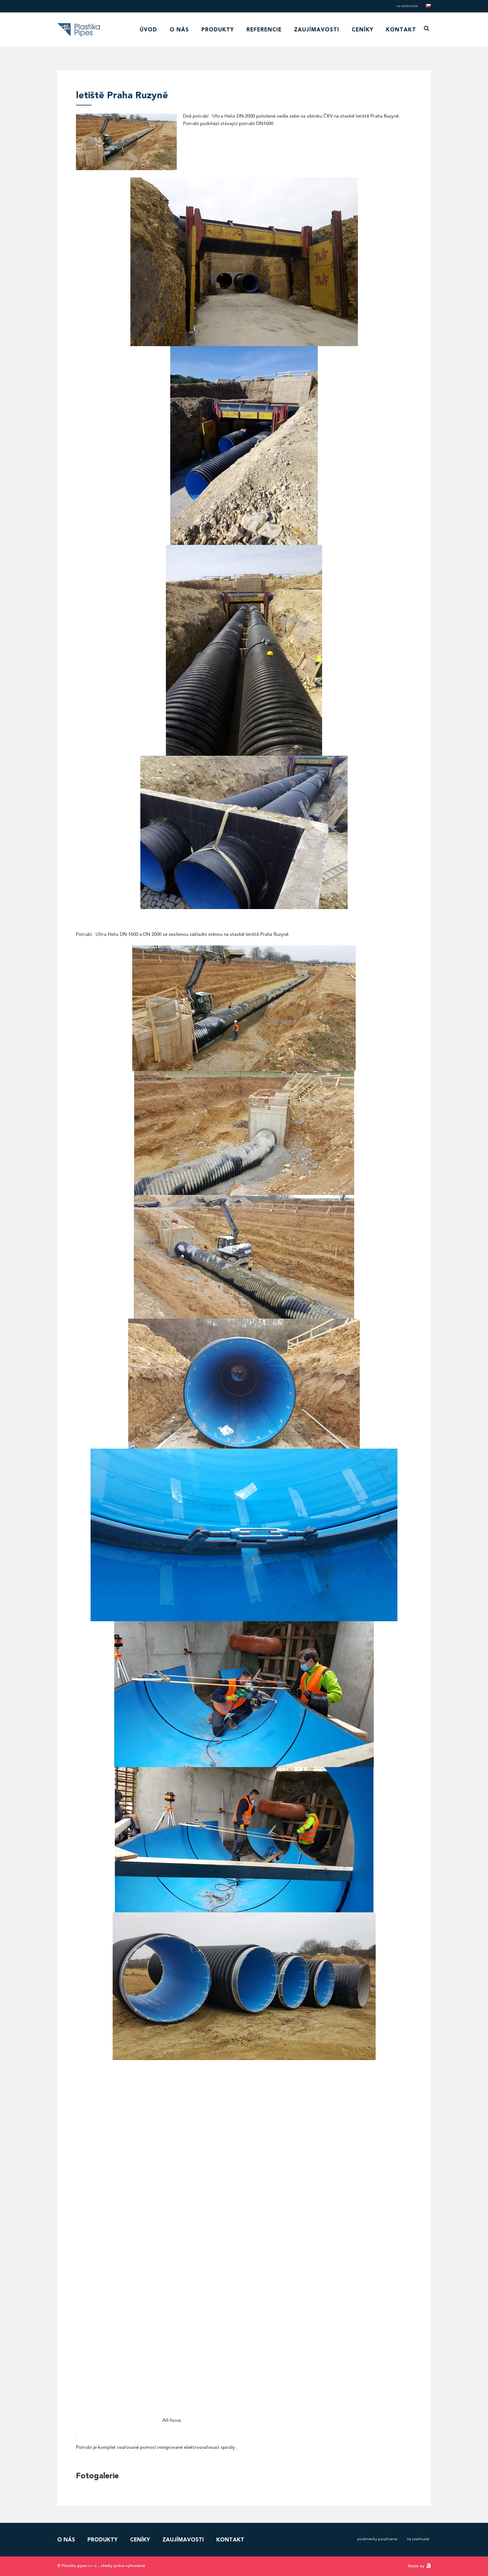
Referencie (264, 29)
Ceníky (362, 29)
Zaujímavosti (316, 29)
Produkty (217, 29)
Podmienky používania (377, 2539)
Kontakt (401, 29)
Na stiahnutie (407, 6)
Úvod (148, 29)
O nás (179, 29)
